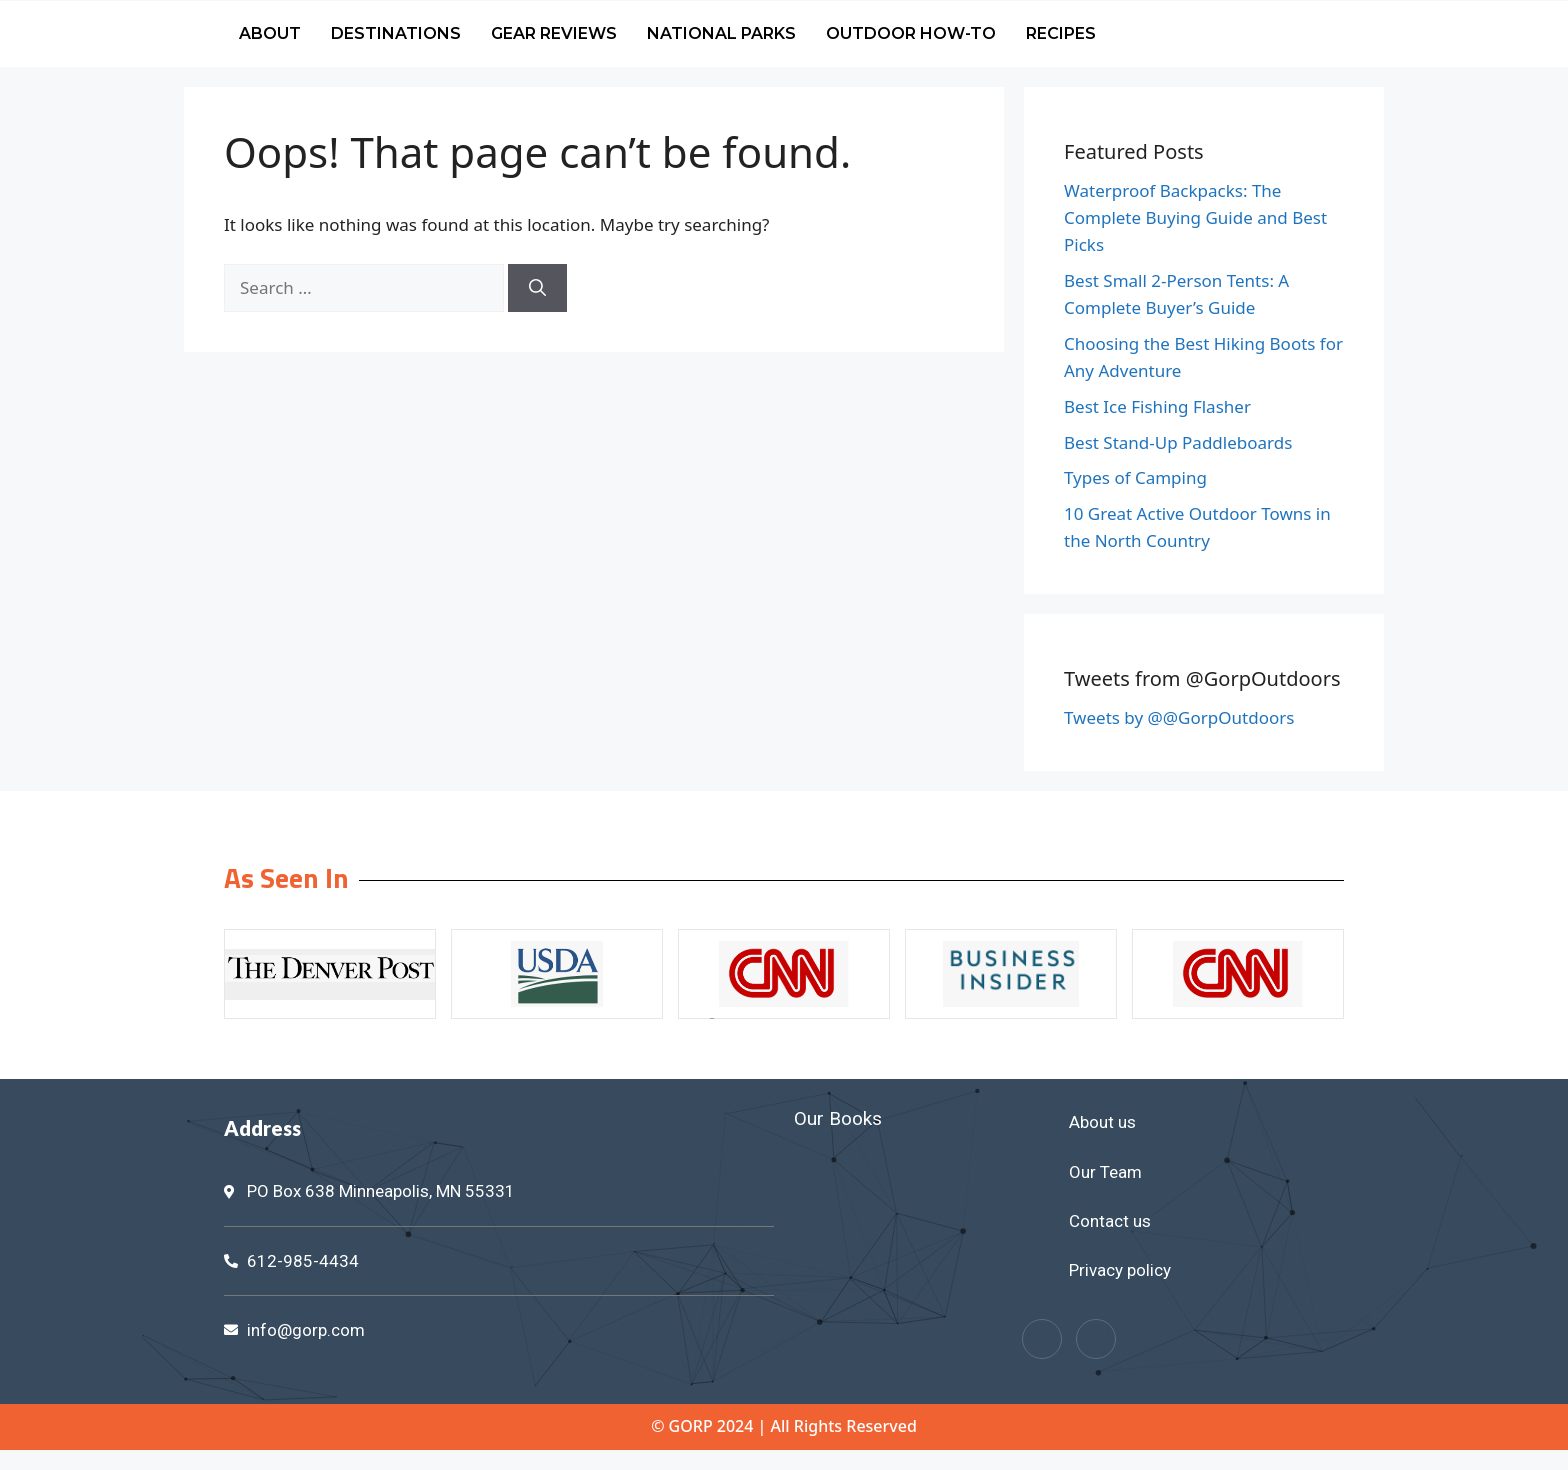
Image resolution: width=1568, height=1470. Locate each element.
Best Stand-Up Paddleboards (1178, 442)
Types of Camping (1135, 477)
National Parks (721, 33)
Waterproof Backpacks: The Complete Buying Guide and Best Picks (1195, 217)
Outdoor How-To (911, 33)
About (270, 33)
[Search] (537, 288)
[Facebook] (1042, 1339)
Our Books (838, 1118)
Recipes (1061, 33)
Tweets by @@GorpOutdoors (1179, 717)
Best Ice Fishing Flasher (1157, 406)
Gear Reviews (554, 33)
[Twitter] (1096, 1339)
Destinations (396, 33)
